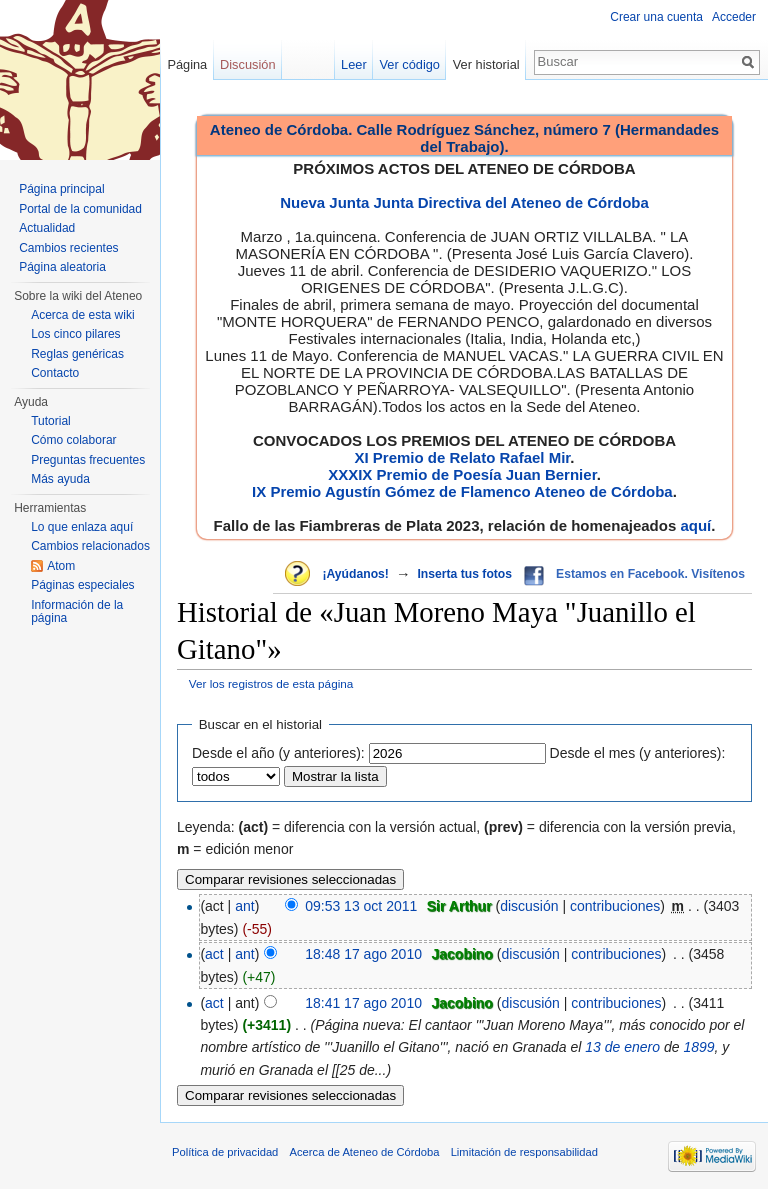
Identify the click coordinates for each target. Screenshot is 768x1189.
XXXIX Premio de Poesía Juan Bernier (462, 474)
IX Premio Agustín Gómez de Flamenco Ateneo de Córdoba (462, 491)
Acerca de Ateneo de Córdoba (365, 1152)
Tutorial (51, 421)
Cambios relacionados (90, 546)
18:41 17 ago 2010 (363, 1003)
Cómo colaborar (73, 440)
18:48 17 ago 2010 (363, 954)
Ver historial (486, 64)
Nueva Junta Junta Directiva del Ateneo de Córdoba (464, 202)
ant (244, 906)
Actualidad (47, 228)
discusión (529, 906)
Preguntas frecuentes (88, 460)
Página (187, 64)
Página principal (61, 189)
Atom (61, 566)
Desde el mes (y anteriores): (638, 753)
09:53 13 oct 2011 (361, 906)
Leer (354, 64)
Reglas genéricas (77, 354)
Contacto (55, 373)
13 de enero (622, 1047)
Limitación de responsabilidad (524, 1152)
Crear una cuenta (656, 17)
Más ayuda (60, 479)
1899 (698, 1047)
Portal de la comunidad (80, 209)
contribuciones (615, 906)
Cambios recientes (68, 248)
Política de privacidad (225, 1152)
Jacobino (461, 954)
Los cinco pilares (75, 334)
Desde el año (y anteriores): (278, 753)
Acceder (734, 17)
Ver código (410, 64)
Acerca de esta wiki (82, 315)
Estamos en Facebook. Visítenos (650, 574)
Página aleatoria (62, 267)
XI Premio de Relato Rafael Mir (462, 457)
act (214, 954)
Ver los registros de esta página (271, 683)
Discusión (247, 64)
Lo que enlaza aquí (82, 527)
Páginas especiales (82, 585)
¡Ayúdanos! (355, 574)
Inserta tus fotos (464, 574)
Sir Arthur (459, 906)
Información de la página (77, 612)
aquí (695, 525)
